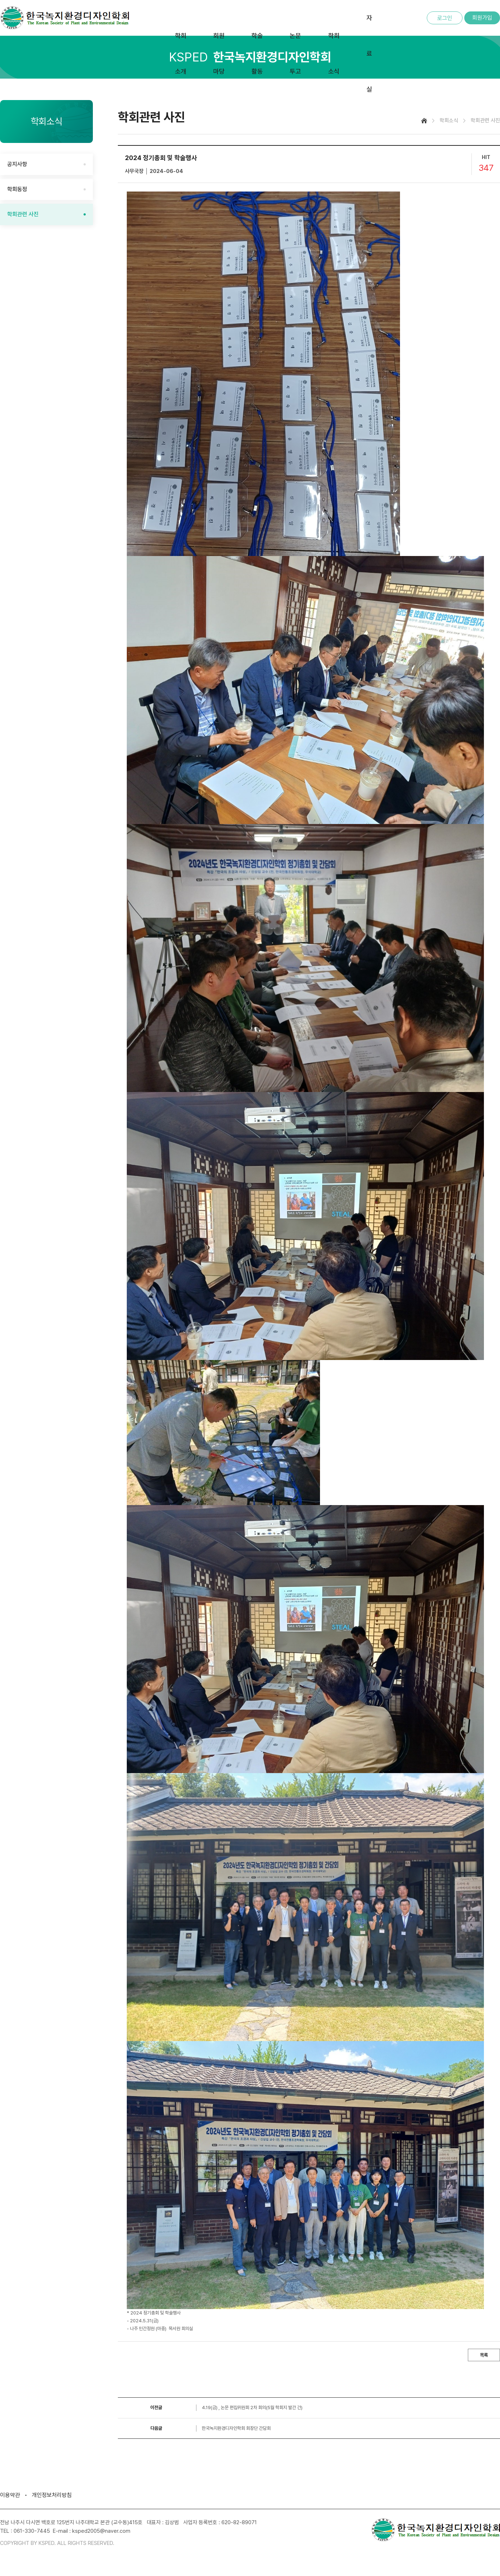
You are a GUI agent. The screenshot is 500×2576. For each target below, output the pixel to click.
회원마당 (219, 53)
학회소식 (334, 53)
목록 (484, 2355)
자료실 (369, 53)
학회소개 (180, 53)
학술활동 (257, 53)
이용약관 (10, 2495)
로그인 (444, 18)
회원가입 (482, 17)
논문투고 (295, 53)
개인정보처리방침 (52, 2495)
